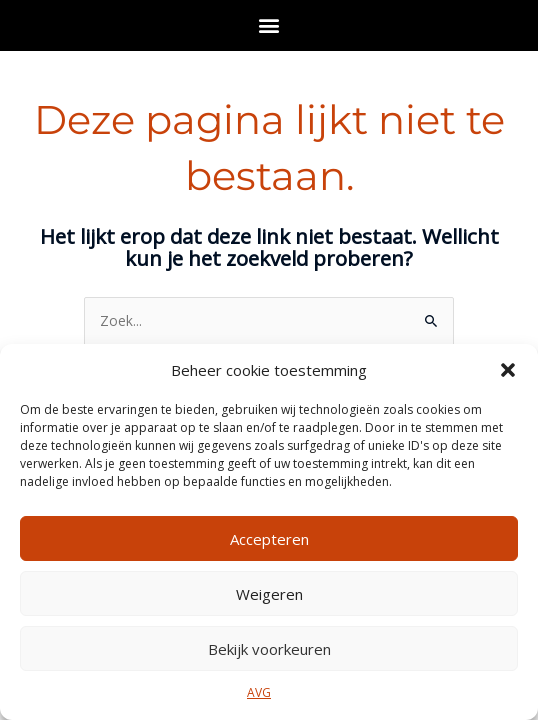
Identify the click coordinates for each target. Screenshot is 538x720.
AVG (259, 692)
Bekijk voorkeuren (269, 649)
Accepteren (269, 539)
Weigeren (269, 594)
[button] (508, 370)
